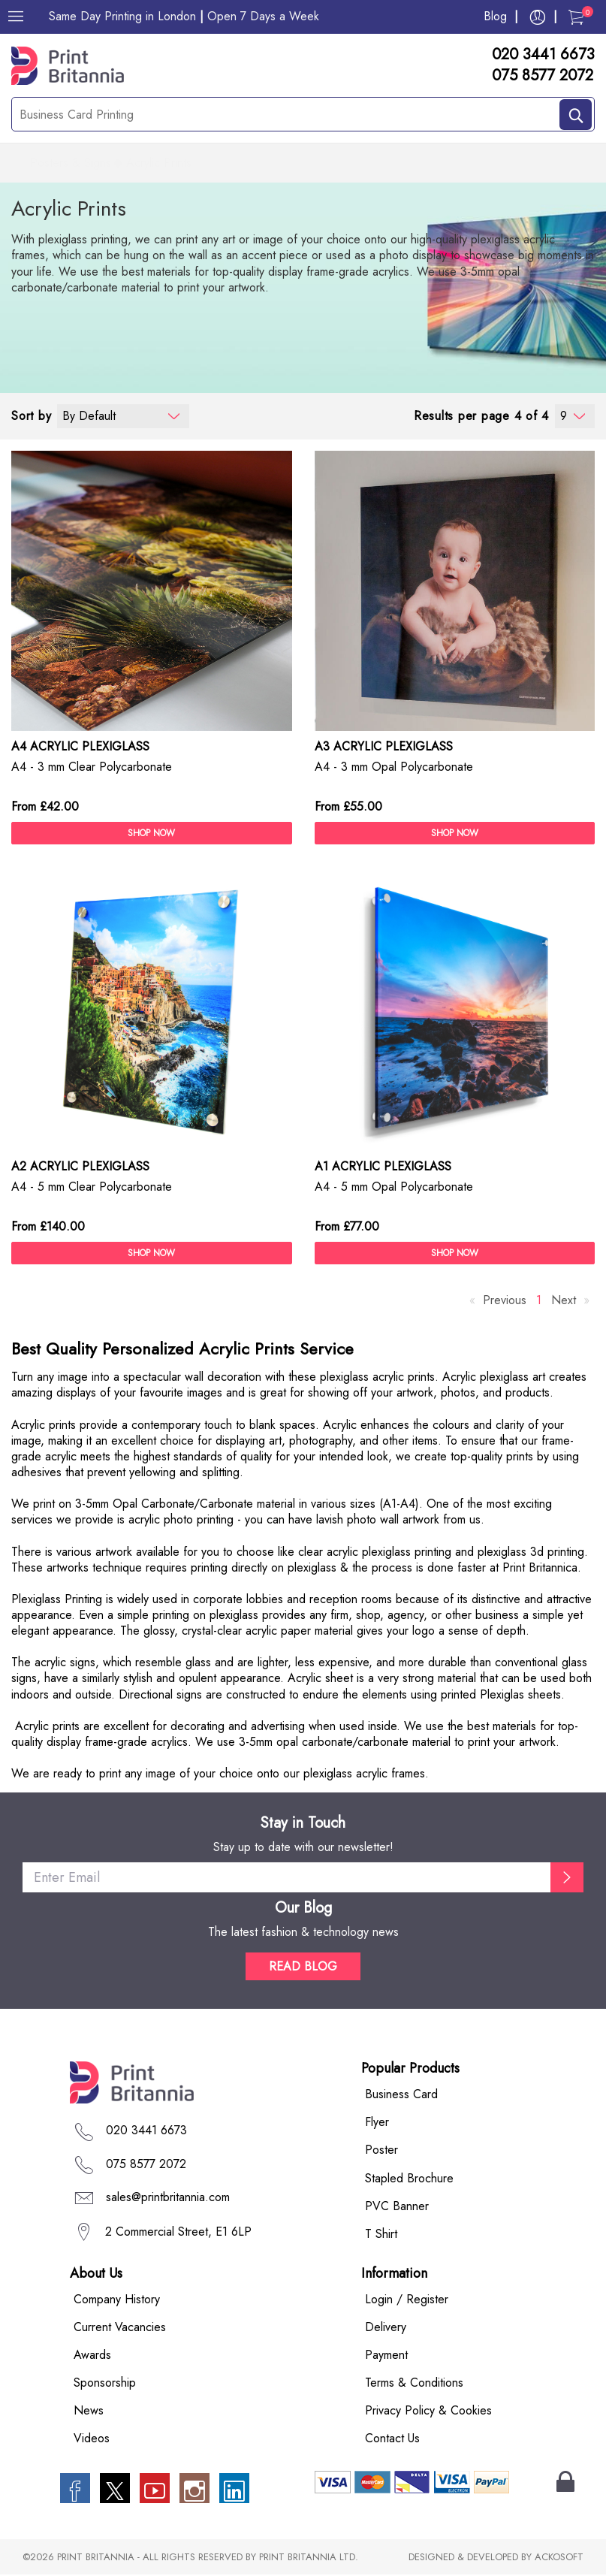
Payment (386, 2355)
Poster (381, 2151)
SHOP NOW (151, 834)
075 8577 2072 (542, 76)
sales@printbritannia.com (168, 2197)
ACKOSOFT (559, 2558)
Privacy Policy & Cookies (428, 2411)
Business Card (401, 2095)
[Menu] (16, 16)
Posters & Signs (70, 164)
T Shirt (381, 2234)
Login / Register (406, 2300)
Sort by (31, 416)
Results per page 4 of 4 (481, 416)
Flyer (377, 2123)
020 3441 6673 (543, 55)
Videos (92, 2439)
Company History (117, 2300)
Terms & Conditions (414, 2383)
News (89, 2411)
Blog (495, 16)
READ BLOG (303, 1968)
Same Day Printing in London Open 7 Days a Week (184, 16)
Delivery (385, 2327)
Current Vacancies (120, 2327)
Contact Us (392, 2439)
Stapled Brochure (409, 2179)
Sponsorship (105, 2383)
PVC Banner (397, 2206)
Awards (92, 2355)
